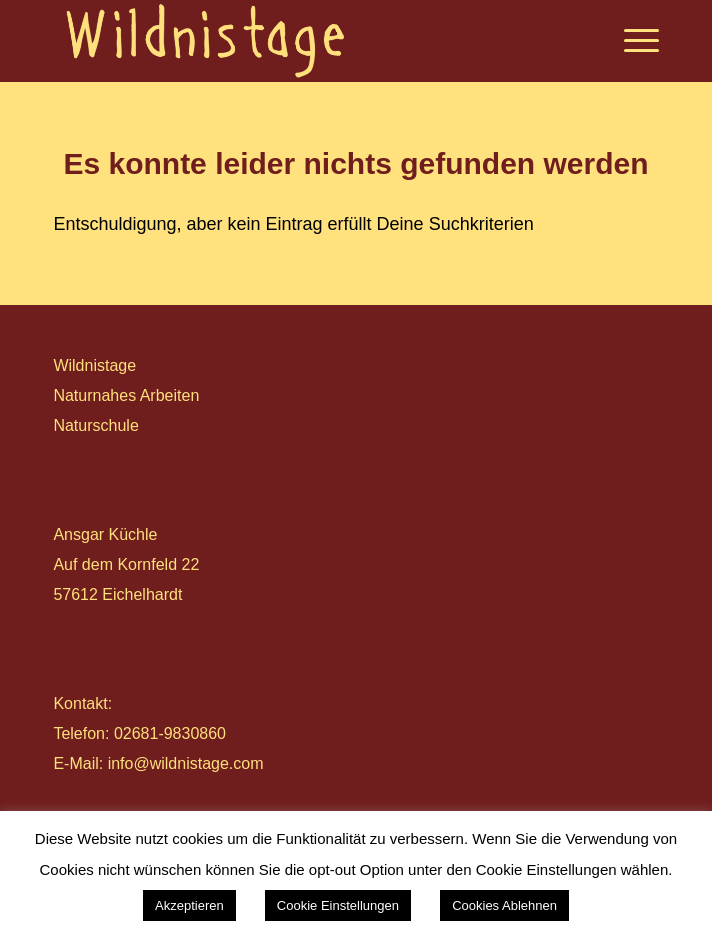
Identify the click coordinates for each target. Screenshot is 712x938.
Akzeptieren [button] (189, 905)
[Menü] (631, 41)
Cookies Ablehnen (504, 905)
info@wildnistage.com (186, 763)
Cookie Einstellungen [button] (338, 905)
